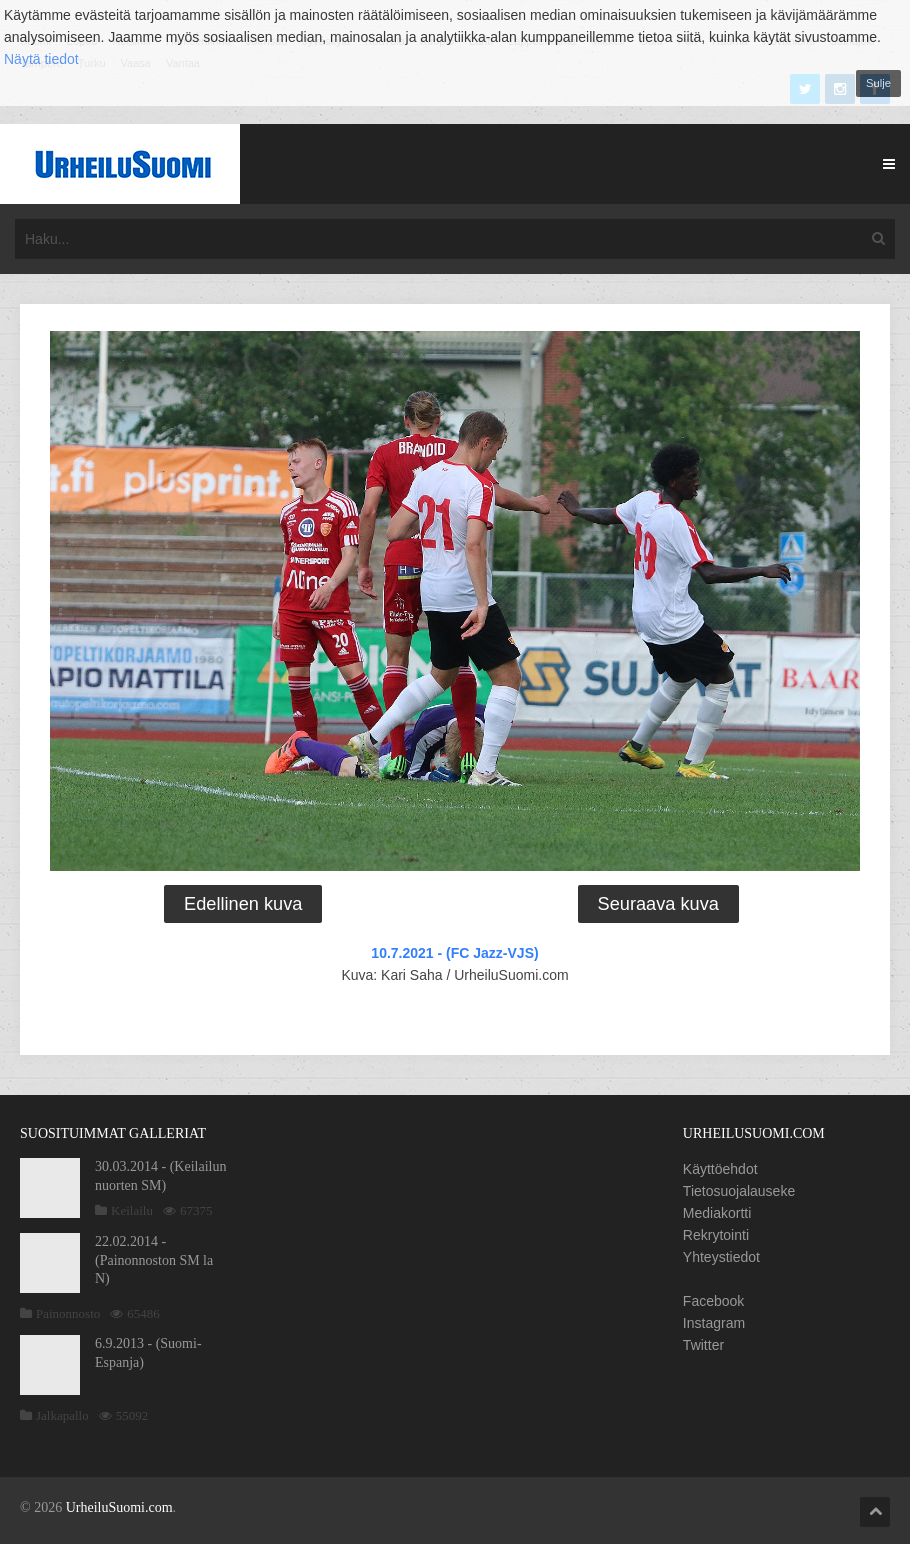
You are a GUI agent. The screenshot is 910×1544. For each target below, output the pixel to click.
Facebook (713, 1301)
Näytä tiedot (41, 59)
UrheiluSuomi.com (119, 1507)
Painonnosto (68, 1313)
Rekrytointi (716, 1235)
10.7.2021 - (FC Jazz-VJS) (454, 953)
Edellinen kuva (243, 904)
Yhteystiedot (721, 1257)
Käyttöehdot (720, 1169)
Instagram (714, 1323)
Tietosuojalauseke (739, 1191)
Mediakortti (717, 1213)
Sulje (878, 83)
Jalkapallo (62, 1415)
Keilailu (132, 1210)
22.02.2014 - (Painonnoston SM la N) (154, 1259)
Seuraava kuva (658, 904)
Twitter (703, 1345)
